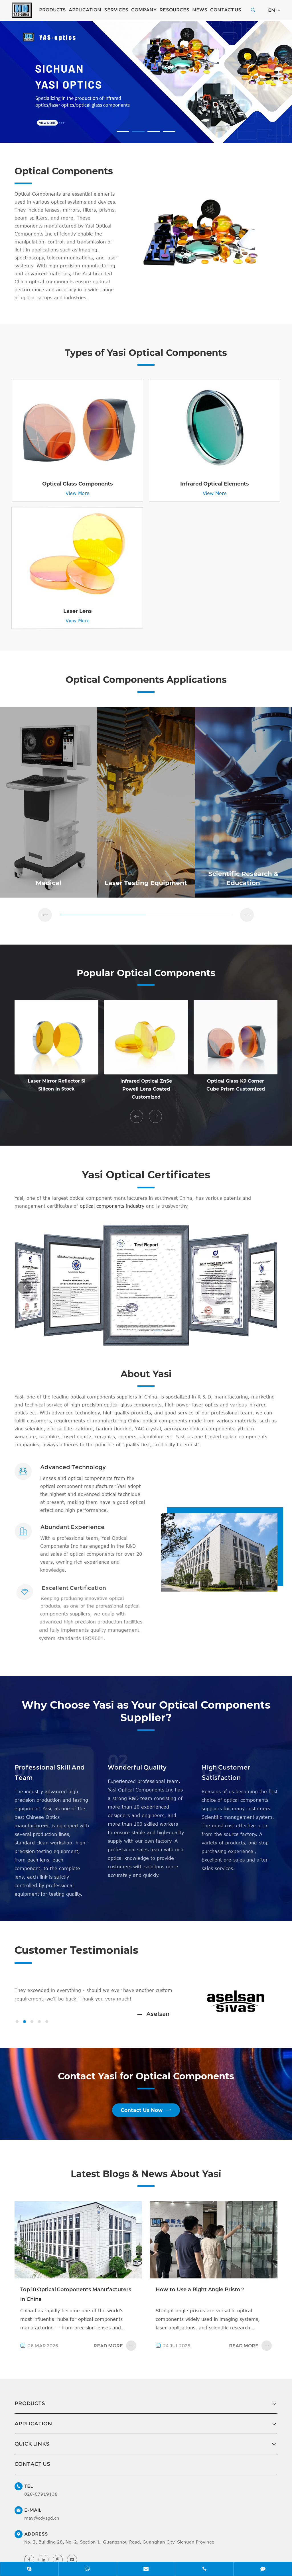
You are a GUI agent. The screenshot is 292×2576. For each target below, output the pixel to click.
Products (52, 10)
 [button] (45, 931)
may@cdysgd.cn (41, 2543)
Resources (174, 10)
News (199, 10)
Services (116, 10)
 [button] (136, 1134)
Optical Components (49, 178)
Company (144, 10)
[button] (123, 131)
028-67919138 (41, 2519)
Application (85, 10)
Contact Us (225, 10)
